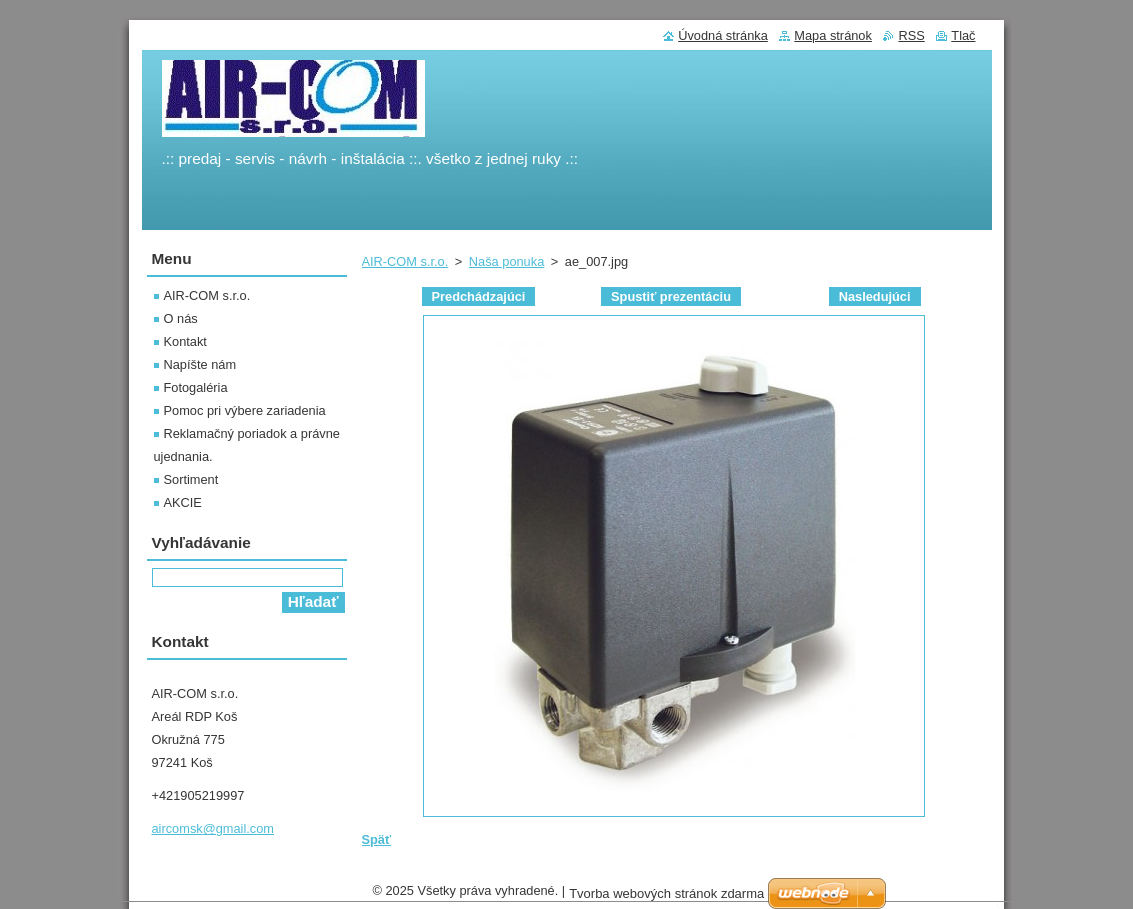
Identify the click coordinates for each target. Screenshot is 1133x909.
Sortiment (191, 479)
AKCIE (183, 502)
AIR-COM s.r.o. (405, 261)
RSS (911, 35)
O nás (181, 318)
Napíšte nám (200, 364)
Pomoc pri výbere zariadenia (245, 410)
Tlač (963, 35)
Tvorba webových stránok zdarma (666, 898)
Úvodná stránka (723, 35)
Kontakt (185, 341)
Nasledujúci (875, 296)
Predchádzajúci (479, 296)
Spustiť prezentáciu (671, 296)
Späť (377, 839)
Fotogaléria (196, 387)
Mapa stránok (833, 35)
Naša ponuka (506, 261)
